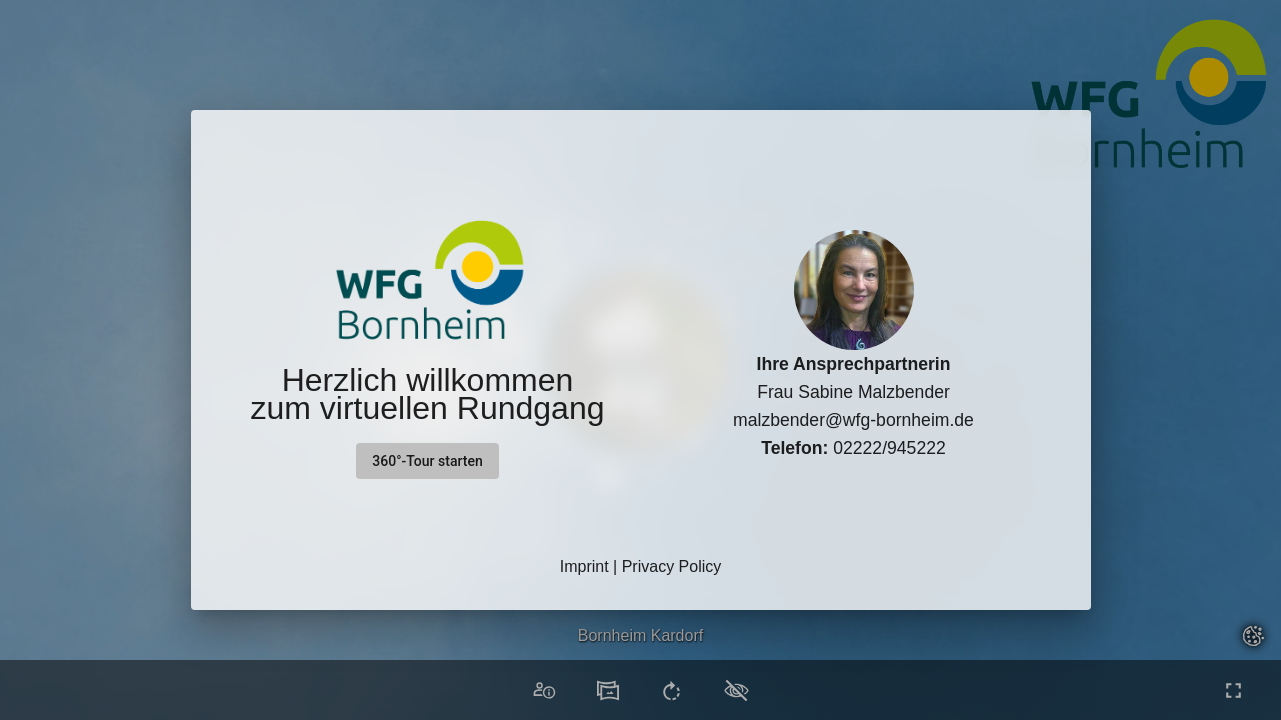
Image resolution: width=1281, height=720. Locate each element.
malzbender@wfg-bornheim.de (853, 420)
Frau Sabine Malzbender (853, 392)
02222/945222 (853, 448)
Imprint (584, 566)
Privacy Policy (672, 566)
